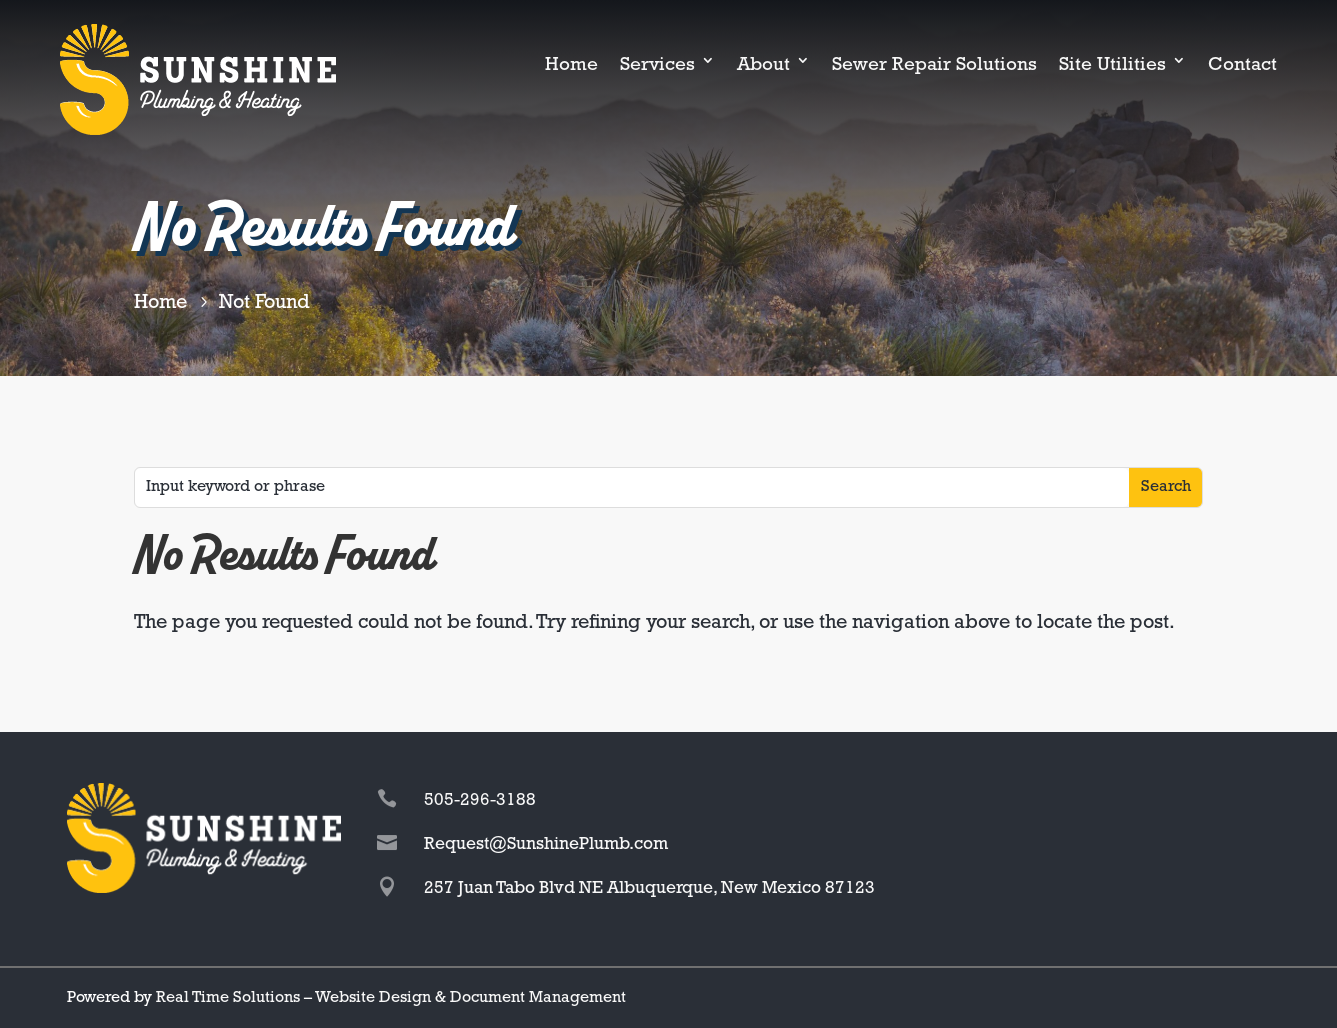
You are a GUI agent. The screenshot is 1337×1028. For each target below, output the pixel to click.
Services (657, 65)
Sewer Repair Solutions (934, 65)
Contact (1242, 65)
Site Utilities (1112, 65)
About (763, 65)
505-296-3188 (480, 800)
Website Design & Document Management (470, 998)
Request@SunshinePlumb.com (546, 844)
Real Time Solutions (228, 998)
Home (571, 65)
